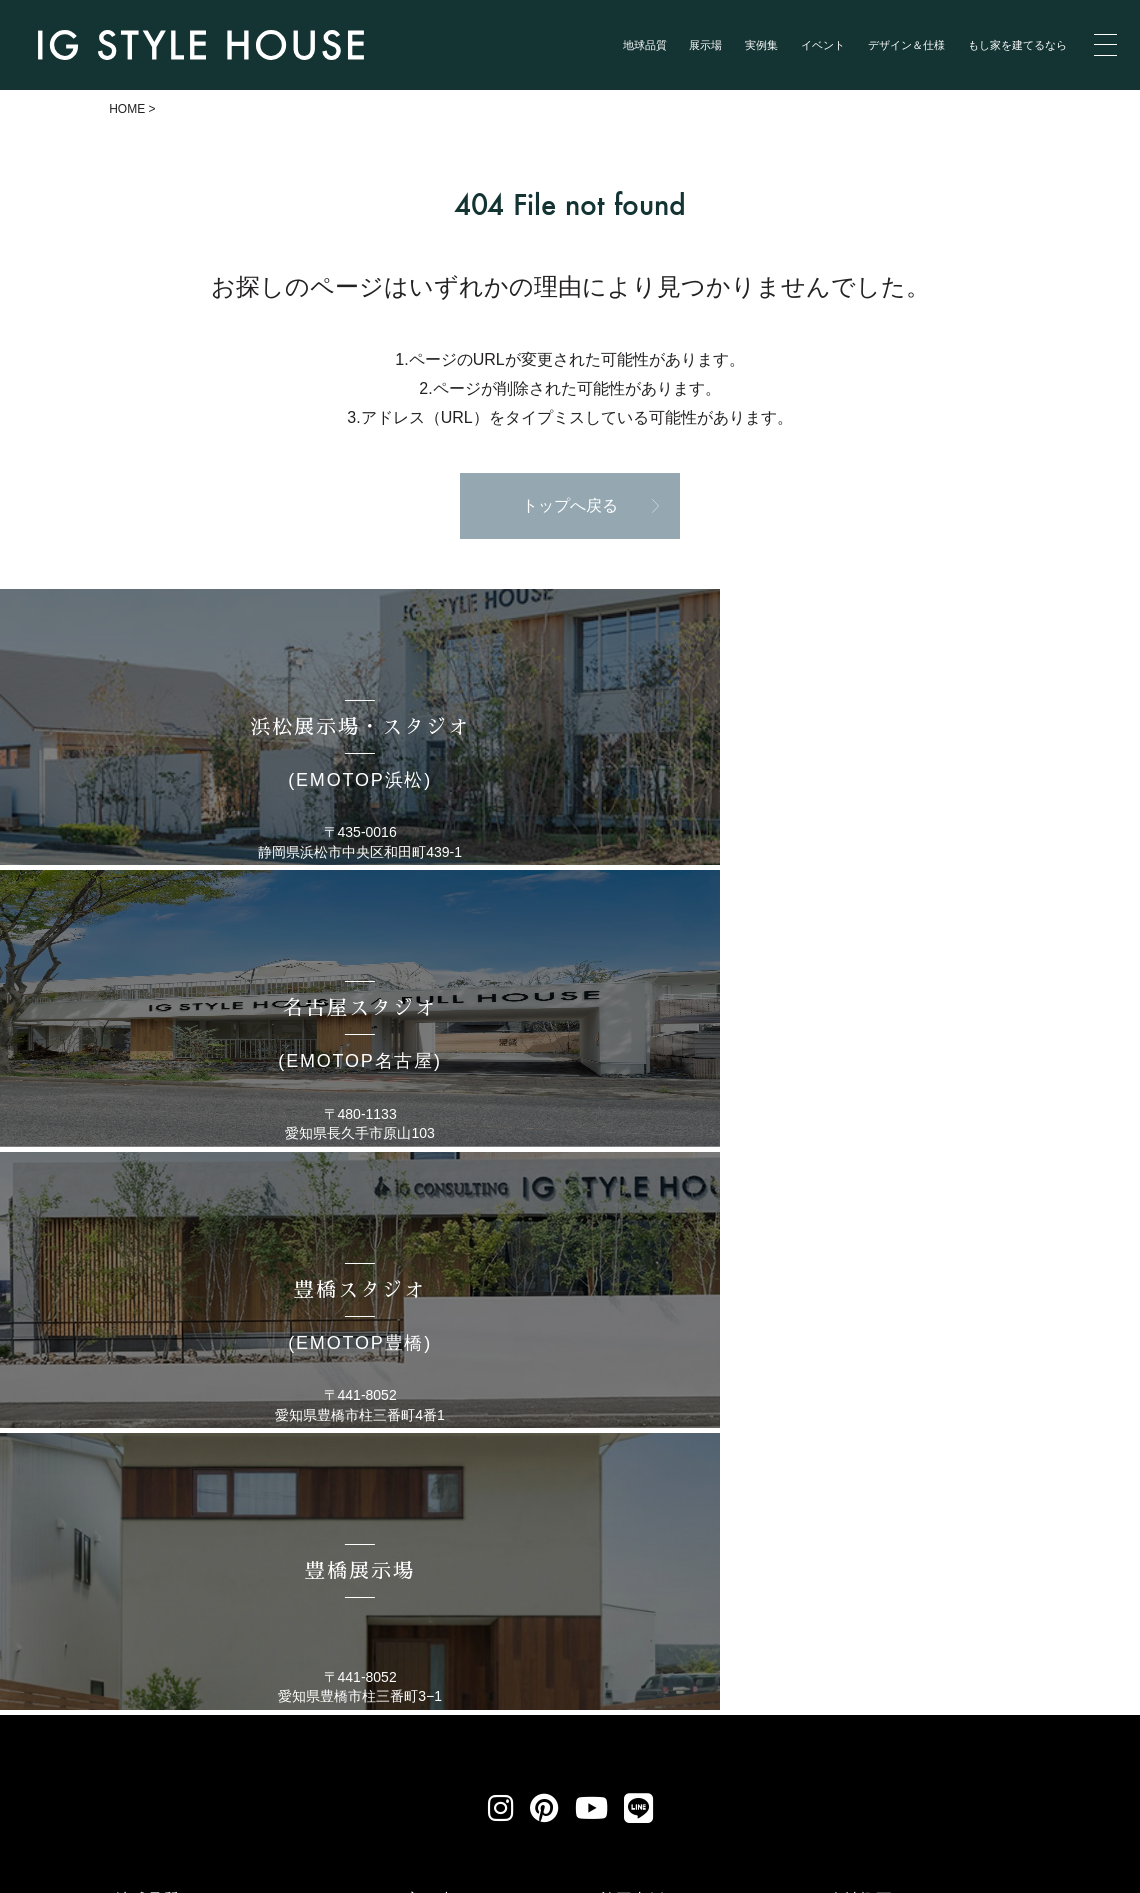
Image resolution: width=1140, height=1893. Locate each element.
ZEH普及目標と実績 (900, 1502)
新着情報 (632, 1451)
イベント (823, 45)
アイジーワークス (892, 1451)
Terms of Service (167, 1878)
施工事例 (632, 1374)
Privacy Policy (62, 1878)
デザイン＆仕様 (906, 45)
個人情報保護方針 (341, 1681)
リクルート (509, 1681)
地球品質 (645, 45)
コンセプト (155, 1399)
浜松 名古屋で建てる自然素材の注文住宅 (642, 1861)
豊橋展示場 (155, 1606)
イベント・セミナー (672, 1425)
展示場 (705, 45)
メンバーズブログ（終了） (924, 1527)
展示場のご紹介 (171, 1452)
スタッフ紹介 (876, 1399)
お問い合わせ (658, 1681)
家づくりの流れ (884, 1425)
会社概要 (860, 1374)
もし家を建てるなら (1017, 45)
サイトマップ (817, 1681)
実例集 (761, 45)
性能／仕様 (868, 1476)
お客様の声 (640, 1399)
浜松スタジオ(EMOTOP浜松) (219, 1478)
